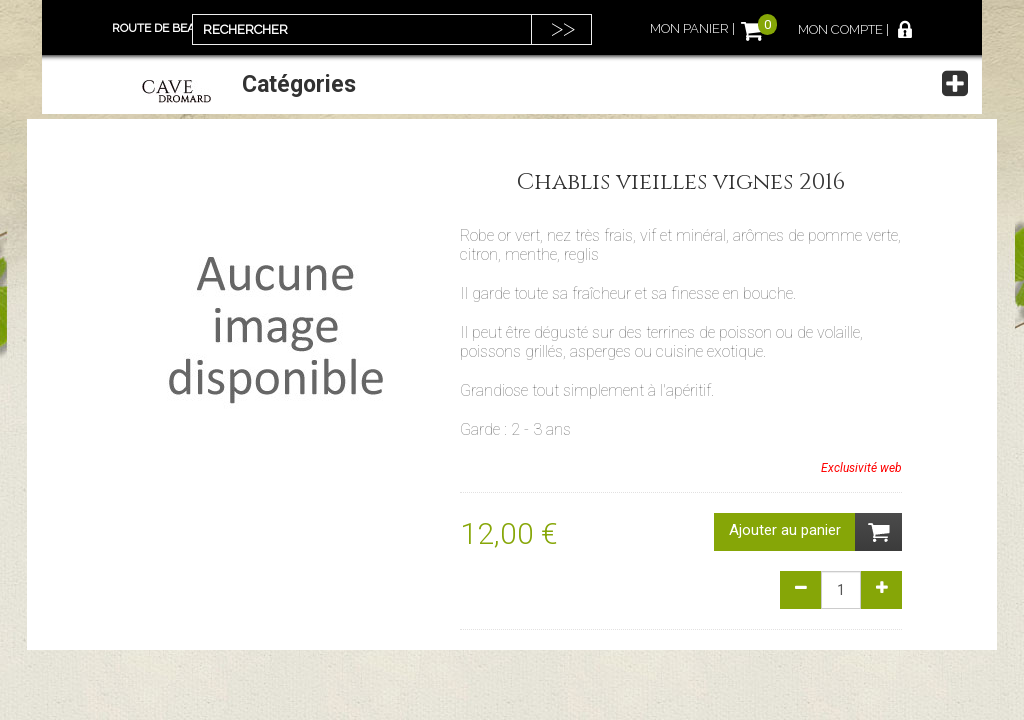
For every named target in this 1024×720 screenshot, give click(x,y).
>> (563, 28)
